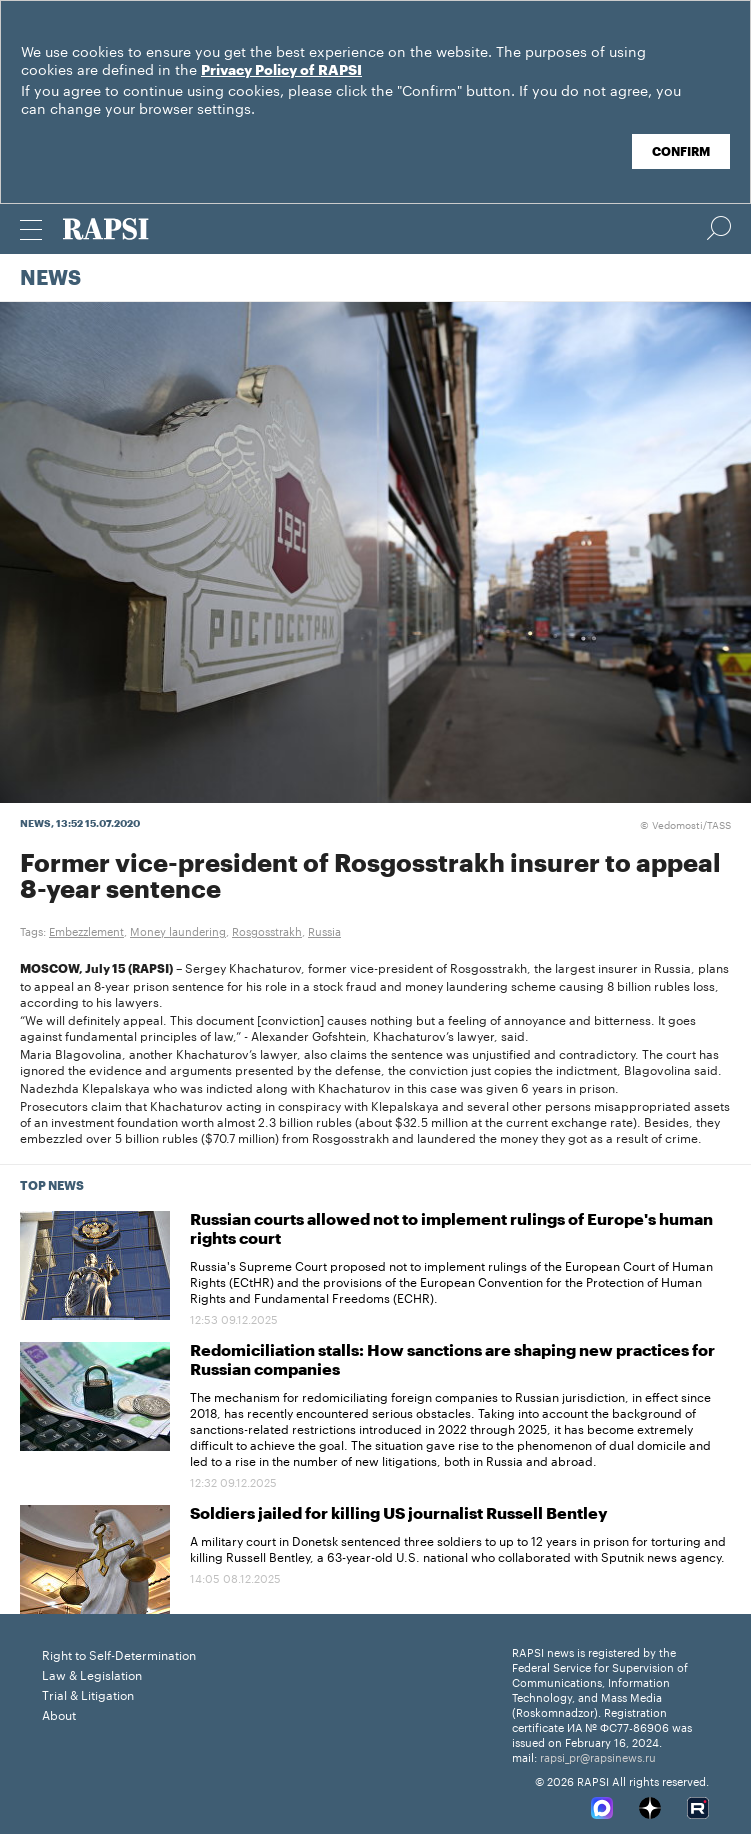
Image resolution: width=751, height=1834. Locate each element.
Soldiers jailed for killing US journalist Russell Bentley (399, 1514)
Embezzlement (86, 930)
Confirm (681, 152)
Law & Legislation (92, 1673)
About (59, 1713)
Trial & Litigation (88, 1693)
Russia (324, 930)
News (50, 279)
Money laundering (178, 930)
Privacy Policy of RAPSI (281, 71)
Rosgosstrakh (267, 930)
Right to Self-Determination (119, 1653)
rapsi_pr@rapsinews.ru (598, 1756)
